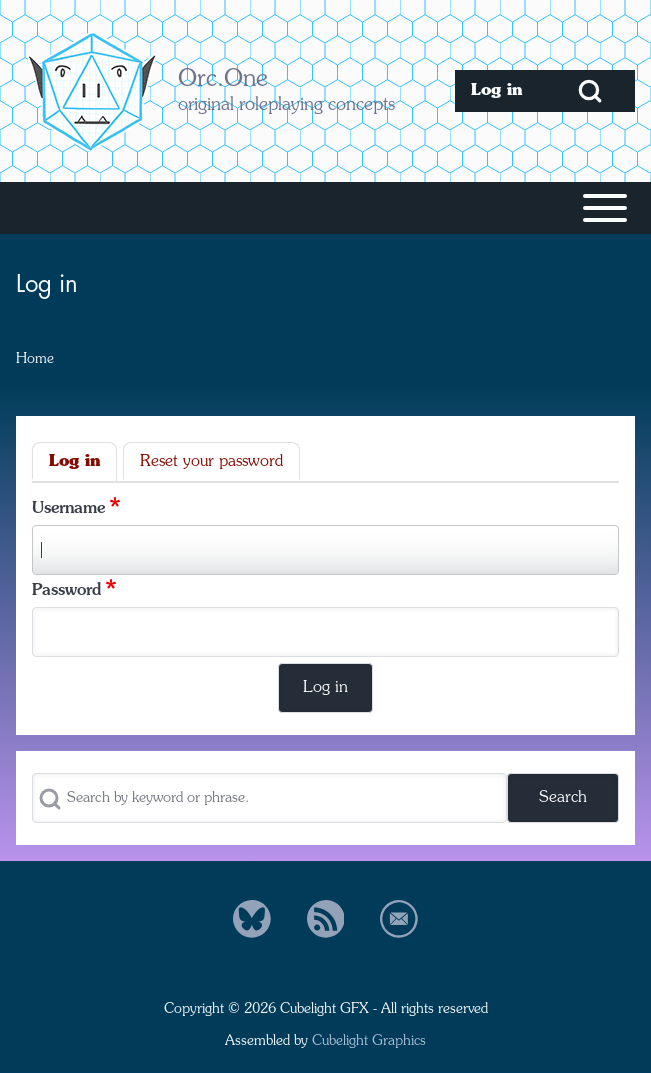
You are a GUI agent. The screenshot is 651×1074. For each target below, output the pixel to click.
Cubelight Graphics (369, 1041)
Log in (74, 462)
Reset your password (211, 462)
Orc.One (223, 80)
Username (68, 509)
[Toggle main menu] (325, 208)
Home (35, 359)
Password (66, 591)
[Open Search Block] (590, 91)
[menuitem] (500, 91)
